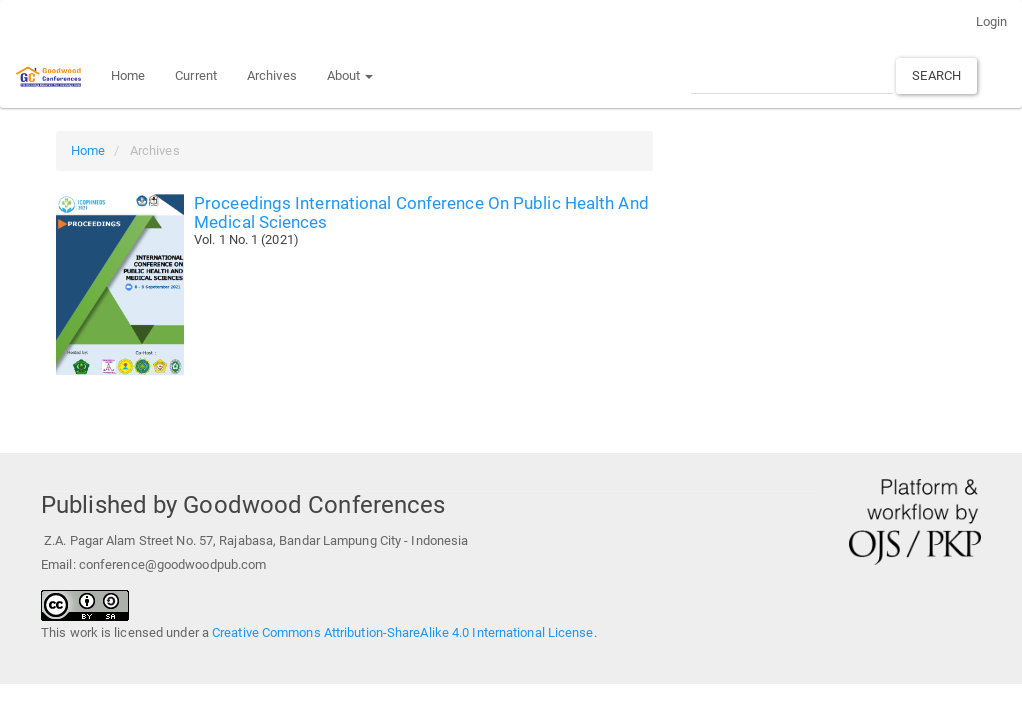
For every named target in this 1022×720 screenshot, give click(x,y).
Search (936, 75)
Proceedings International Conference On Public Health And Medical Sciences (421, 212)
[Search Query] (792, 75)
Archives (272, 75)
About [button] (350, 75)
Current (196, 75)
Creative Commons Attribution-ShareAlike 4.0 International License (403, 632)
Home (128, 75)
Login (992, 21)
